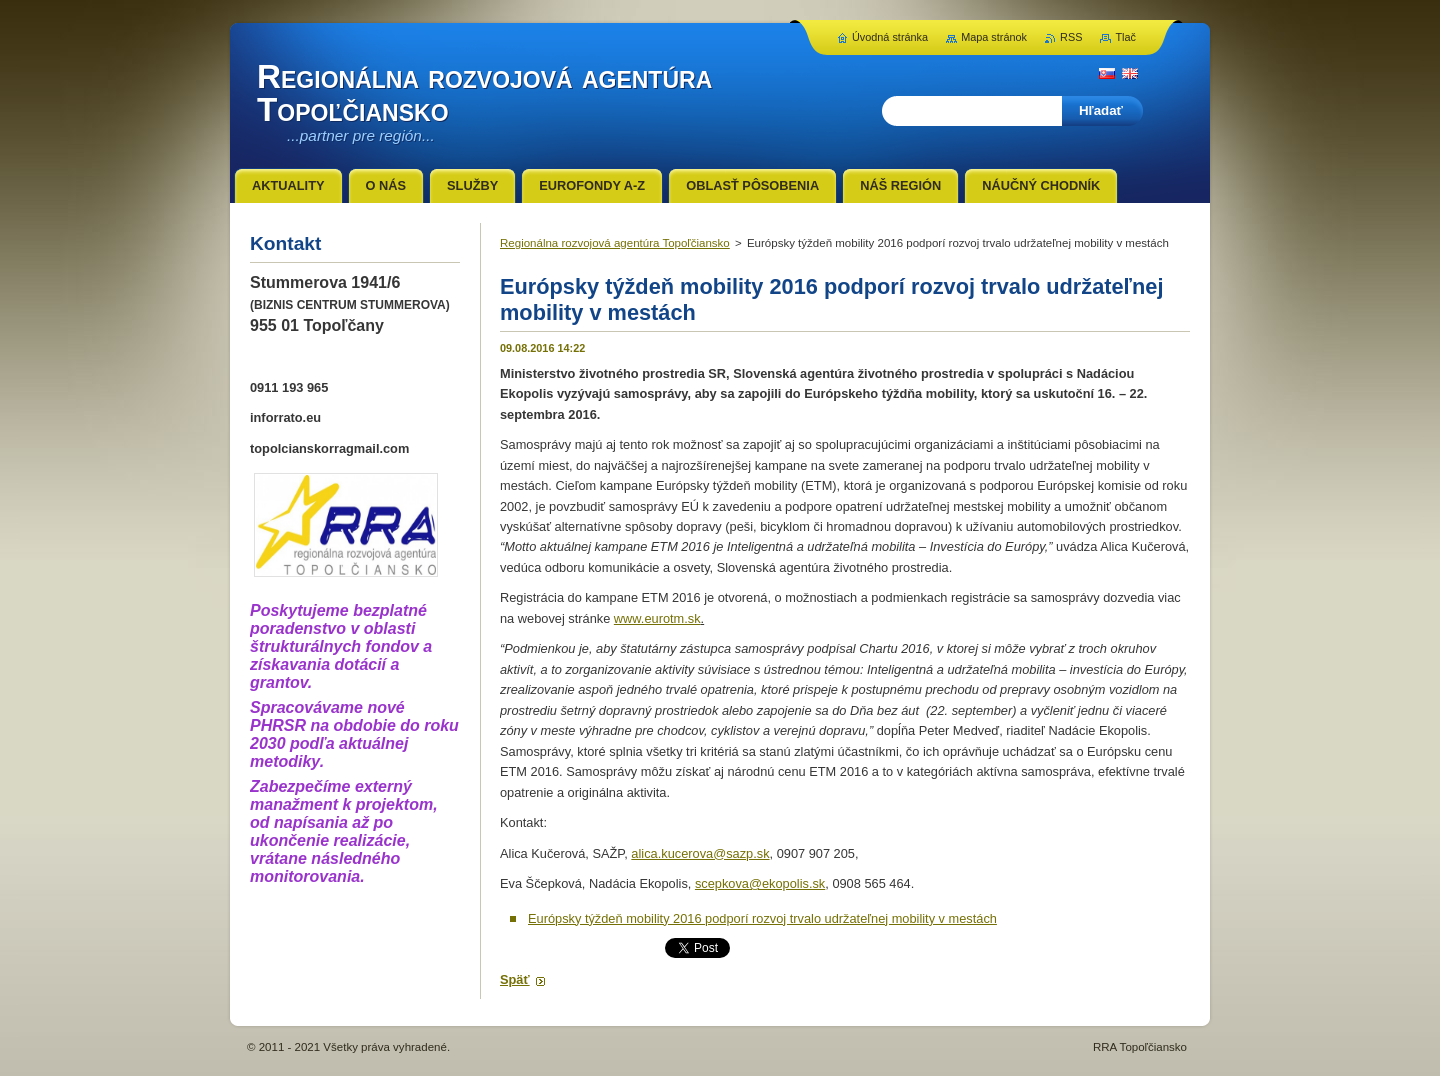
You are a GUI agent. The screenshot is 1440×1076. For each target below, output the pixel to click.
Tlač (1125, 37)
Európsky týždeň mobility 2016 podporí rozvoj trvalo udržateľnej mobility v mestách (762, 918)
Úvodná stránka (890, 37)
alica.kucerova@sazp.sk (700, 853)
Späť (515, 979)
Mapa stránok (994, 37)
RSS (1071, 37)
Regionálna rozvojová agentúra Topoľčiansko (615, 243)
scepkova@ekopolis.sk (760, 883)
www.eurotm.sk (657, 618)
